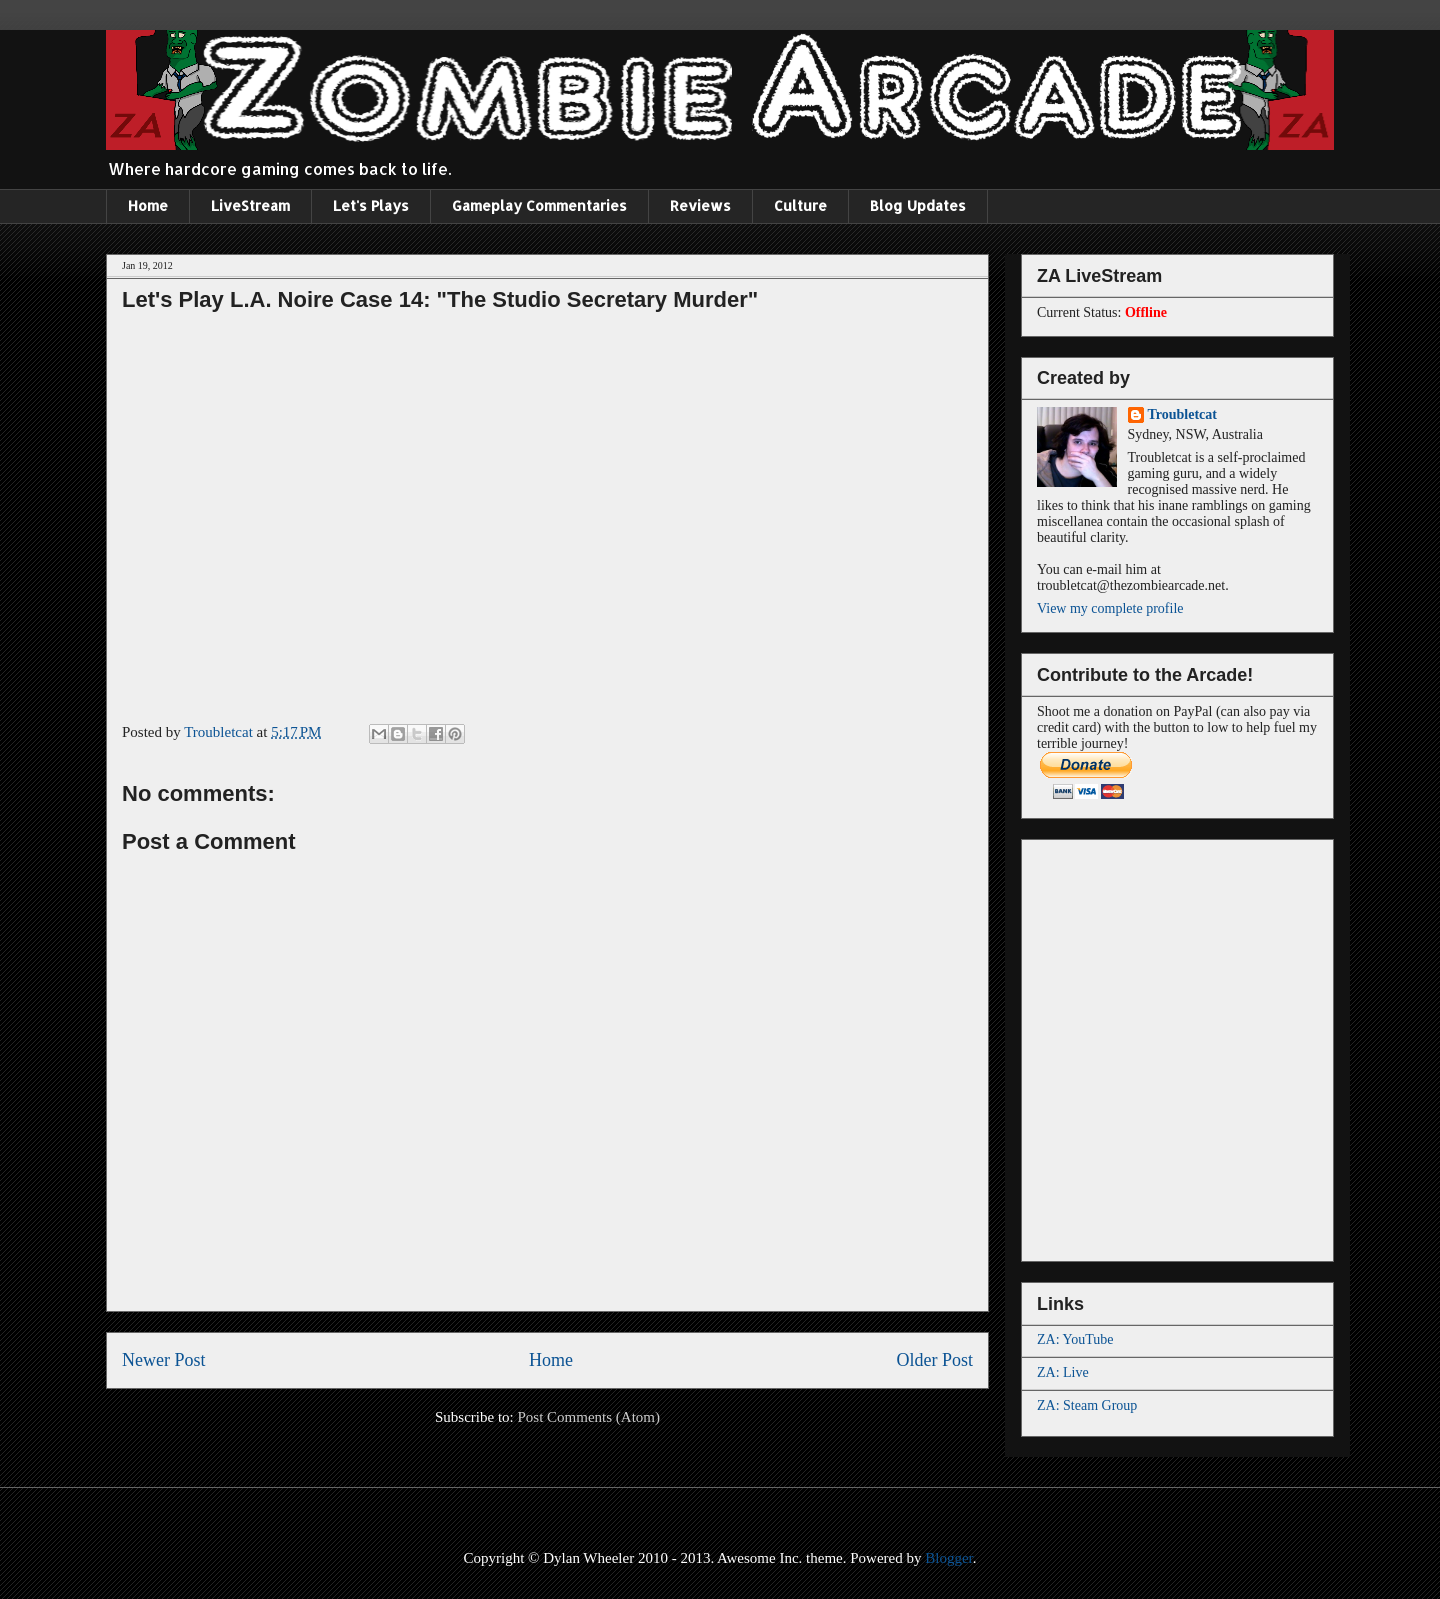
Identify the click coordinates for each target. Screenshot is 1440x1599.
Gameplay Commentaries (539, 205)
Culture (800, 205)
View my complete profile (1110, 608)
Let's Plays (371, 205)
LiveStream (250, 205)
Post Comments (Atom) (588, 1417)
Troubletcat (1182, 414)
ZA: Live (1063, 1372)
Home (148, 205)
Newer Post (164, 1360)
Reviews (700, 205)
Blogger (949, 1558)
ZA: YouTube (1075, 1339)
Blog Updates (918, 205)
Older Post (935, 1360)
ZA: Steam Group (1087, 1405)
